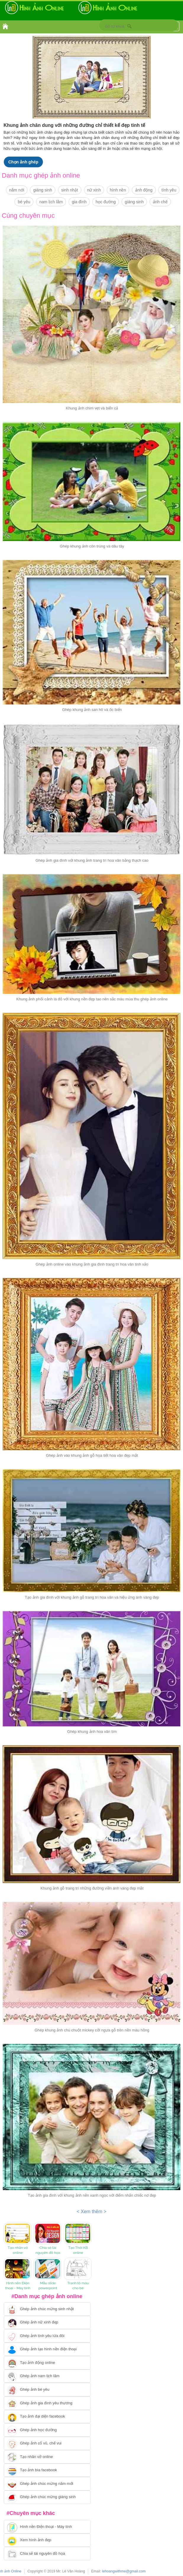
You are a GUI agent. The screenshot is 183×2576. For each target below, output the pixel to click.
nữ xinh (94, 190)
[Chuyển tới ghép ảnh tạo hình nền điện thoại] (47, 2349)
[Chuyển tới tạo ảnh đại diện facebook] (47, 2416)
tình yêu (168, 190)
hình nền (118, 190)
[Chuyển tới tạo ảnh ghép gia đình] (47, 2403)
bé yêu (24, 201)
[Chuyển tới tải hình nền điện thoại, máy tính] (47, 2527)
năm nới (16, 190)
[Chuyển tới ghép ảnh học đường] (47, 2430)
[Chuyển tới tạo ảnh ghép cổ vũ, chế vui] (47, 2443)
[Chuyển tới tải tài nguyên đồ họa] (47, 2553)
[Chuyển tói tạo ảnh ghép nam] (47, 2376)
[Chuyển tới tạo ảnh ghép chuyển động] (47, 2362)
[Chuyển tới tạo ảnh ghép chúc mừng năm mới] (47, 2483)
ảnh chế (160, 201)
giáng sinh (42, 190)
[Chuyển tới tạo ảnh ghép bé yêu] (47, 2389)
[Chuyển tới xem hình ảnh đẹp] (47, 2540)
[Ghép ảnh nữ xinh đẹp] (47, 2322)
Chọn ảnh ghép (23, 162)
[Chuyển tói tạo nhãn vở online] (47, 2457)
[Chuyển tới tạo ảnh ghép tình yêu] (47, 2336)
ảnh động (144, 190)
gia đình (79, 201)
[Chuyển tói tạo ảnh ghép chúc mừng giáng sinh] (47, 2497)
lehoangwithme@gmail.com (124, 2571)
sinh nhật (69, 190)
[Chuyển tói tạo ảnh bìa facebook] (47, 2470)
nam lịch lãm (51, 201)
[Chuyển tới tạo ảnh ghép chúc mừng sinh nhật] (47, 2309)
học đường (105, 201)
